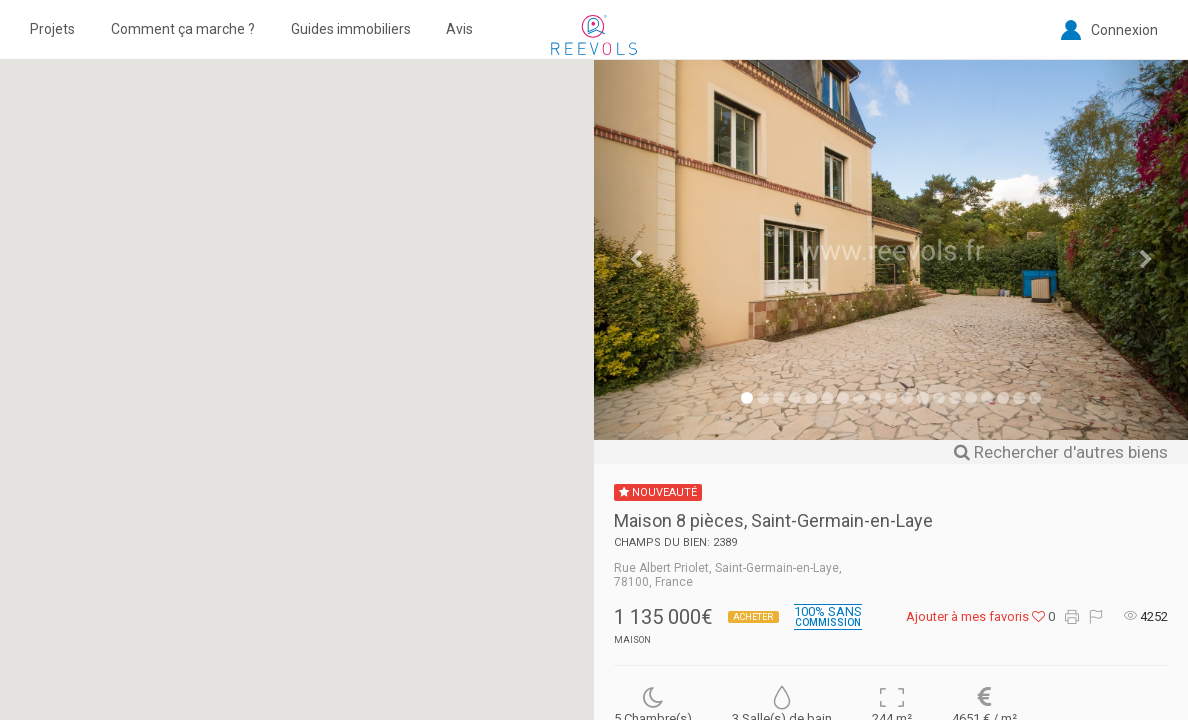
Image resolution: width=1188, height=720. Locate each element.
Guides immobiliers (351, 29)
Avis (459, 29)
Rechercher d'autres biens (1061, 452)
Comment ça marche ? (183, 29)
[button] (297, 372)
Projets (52, 29)
